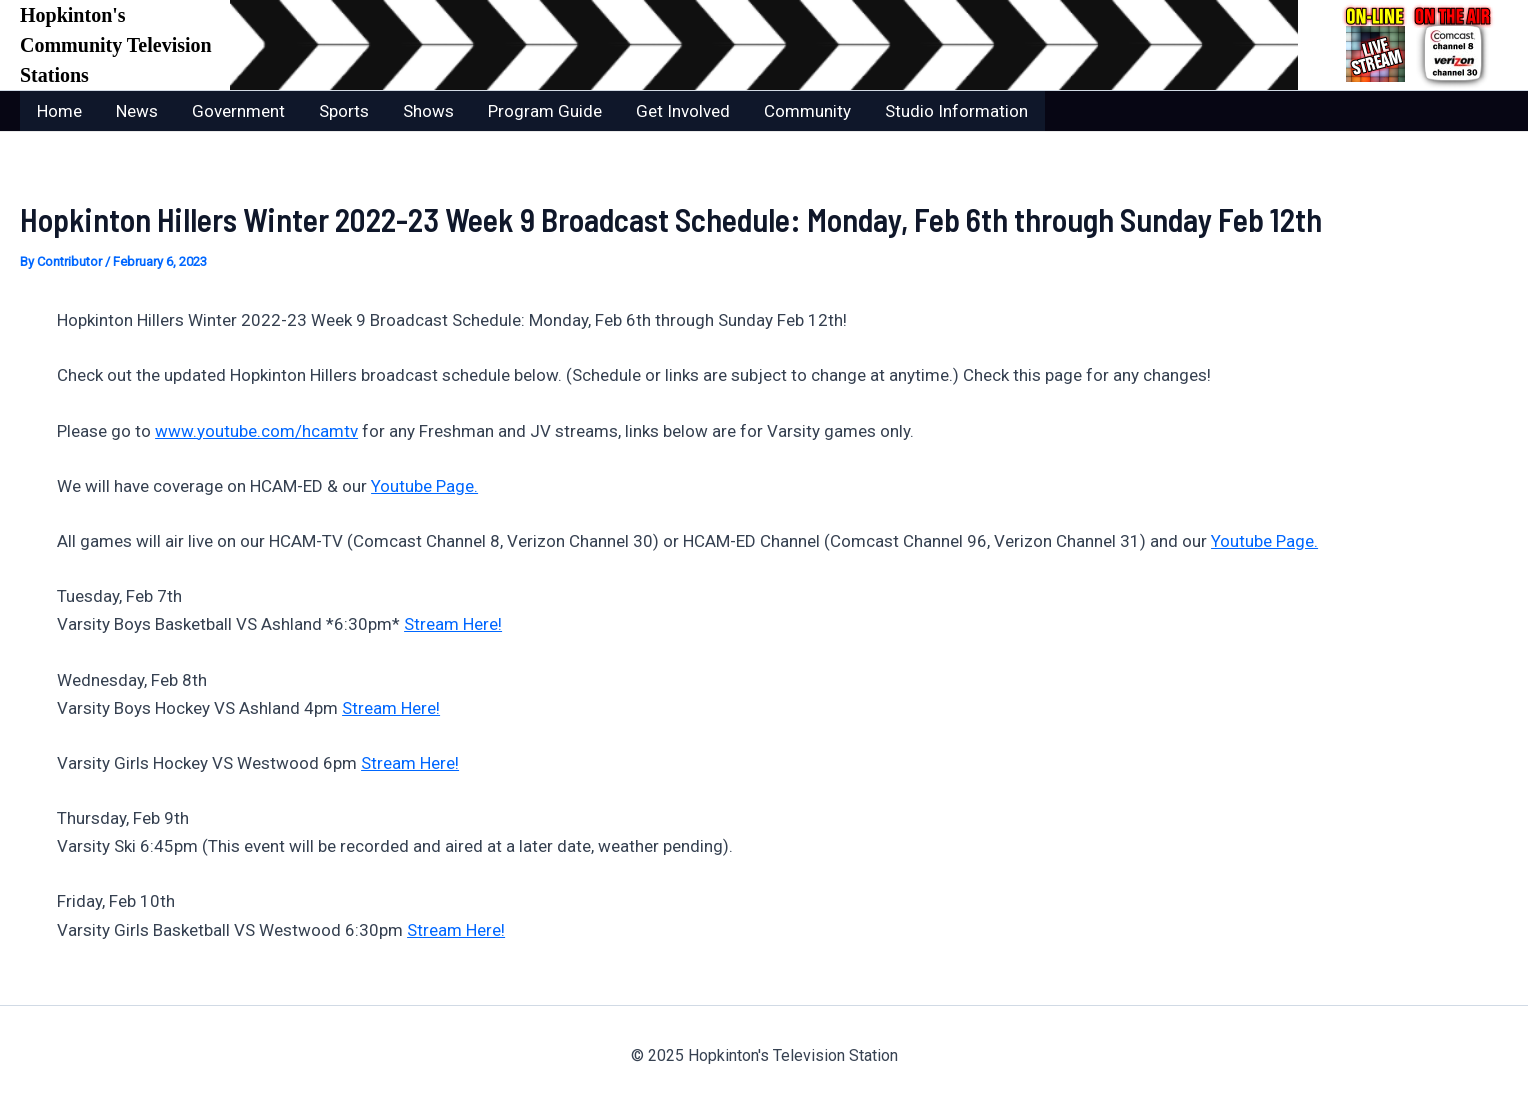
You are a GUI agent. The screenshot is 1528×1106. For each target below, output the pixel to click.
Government (238, 111)
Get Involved (683, 111)
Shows (428, 111)
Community (807, 111)
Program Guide (545, 111)
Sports (344, 111)
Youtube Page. (424, 486)
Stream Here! (453, 624)
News (137, 111)
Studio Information (956, 111)
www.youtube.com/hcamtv (256, 431)
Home (59, 111)
